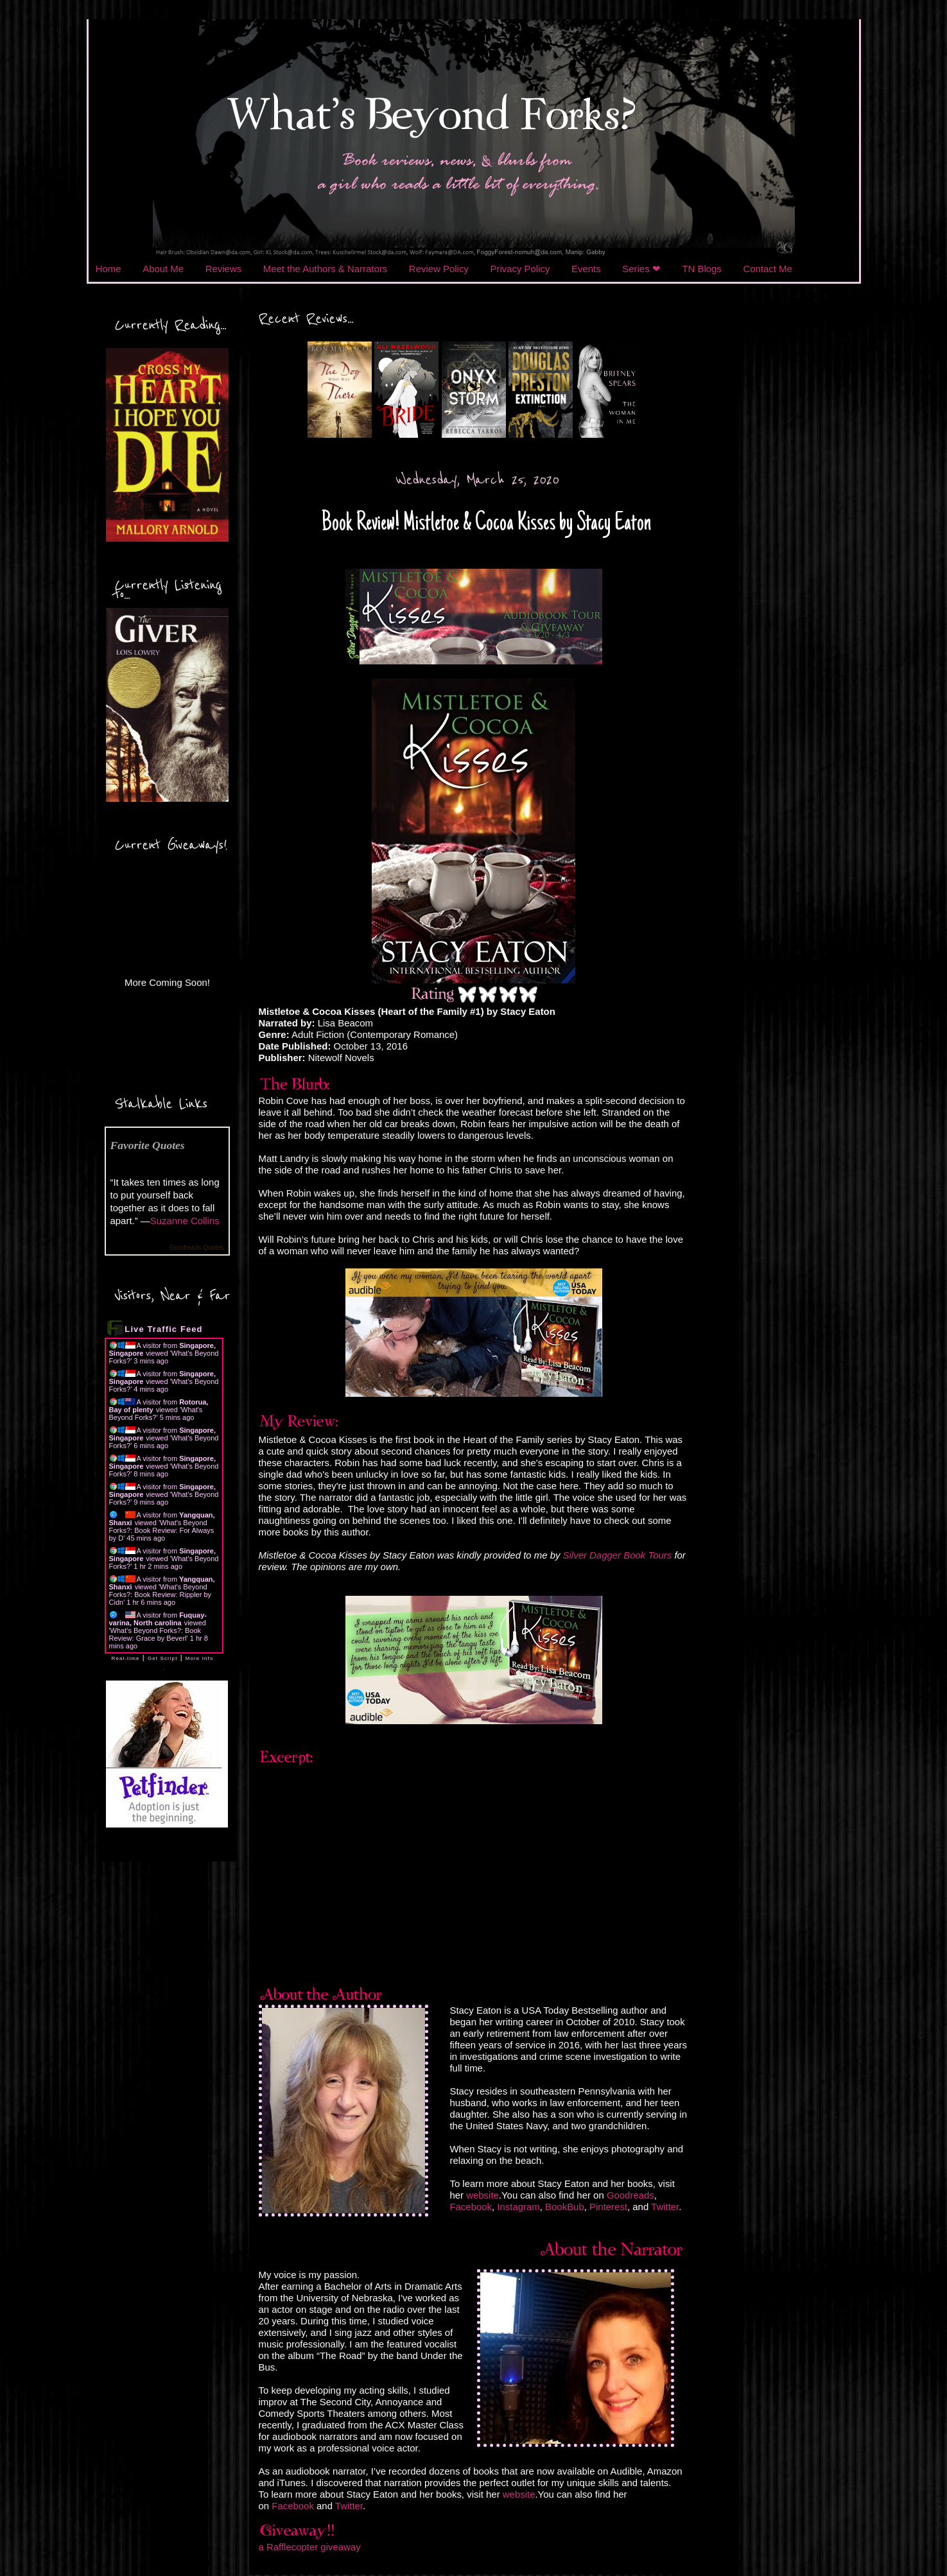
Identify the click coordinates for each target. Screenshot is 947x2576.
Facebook (470, 2206)
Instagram (518, 2206)
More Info (200, 1658)
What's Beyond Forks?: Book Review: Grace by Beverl (155, 1634)
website (482, 2195)
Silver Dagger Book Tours (617, 1555)
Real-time (126, 1658)
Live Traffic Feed (163, 1329)
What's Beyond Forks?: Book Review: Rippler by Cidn (160, 1594)
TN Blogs (701, 268)
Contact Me (767, 268)
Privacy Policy (520, 268)
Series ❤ (641, 268)
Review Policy (439, 268)
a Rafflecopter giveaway (310, 2546)
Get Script (163, 1658)
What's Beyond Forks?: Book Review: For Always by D (161, 1530)
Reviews (223, 268)
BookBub (564, 2206)
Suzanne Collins (185, 1220)
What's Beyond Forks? (156, 1413)
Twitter (665, 2206)
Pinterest (608, 2206)
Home (108, 268)
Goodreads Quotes (196, 1247)
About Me (163, 268)
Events (586, 268)
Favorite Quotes (147, 1145)
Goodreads (630, 2195)
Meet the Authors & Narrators (325, 268)
